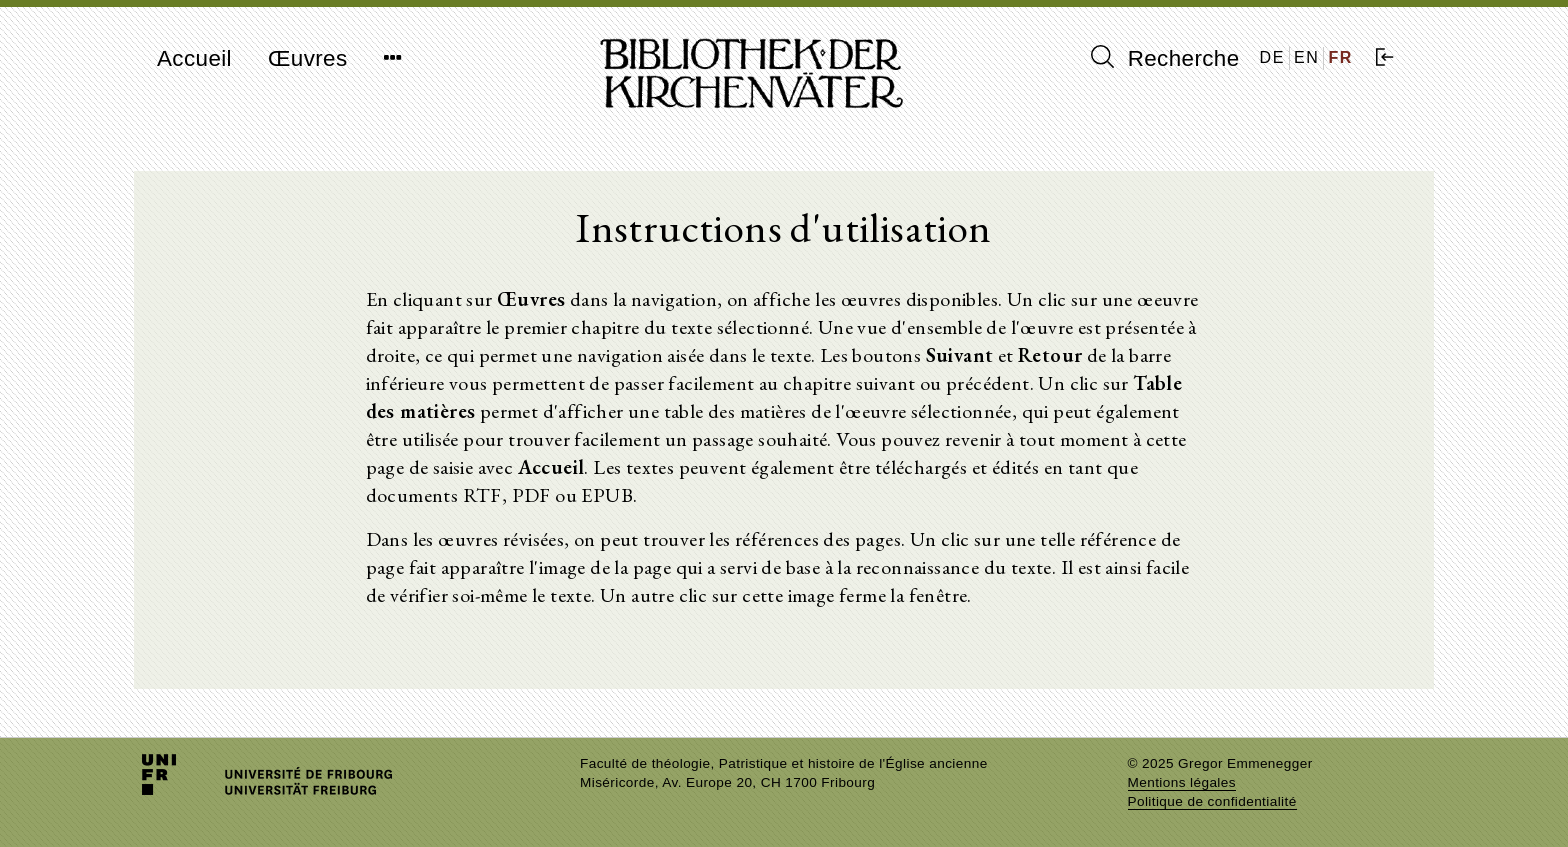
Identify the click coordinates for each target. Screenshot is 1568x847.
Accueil (194, 58)
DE (1272, 57)
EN (1306, 57)
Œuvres (308, 58)
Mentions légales (1182, 782)
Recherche (1165, 58)
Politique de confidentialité (1212, 801)
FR (1340, 57)
